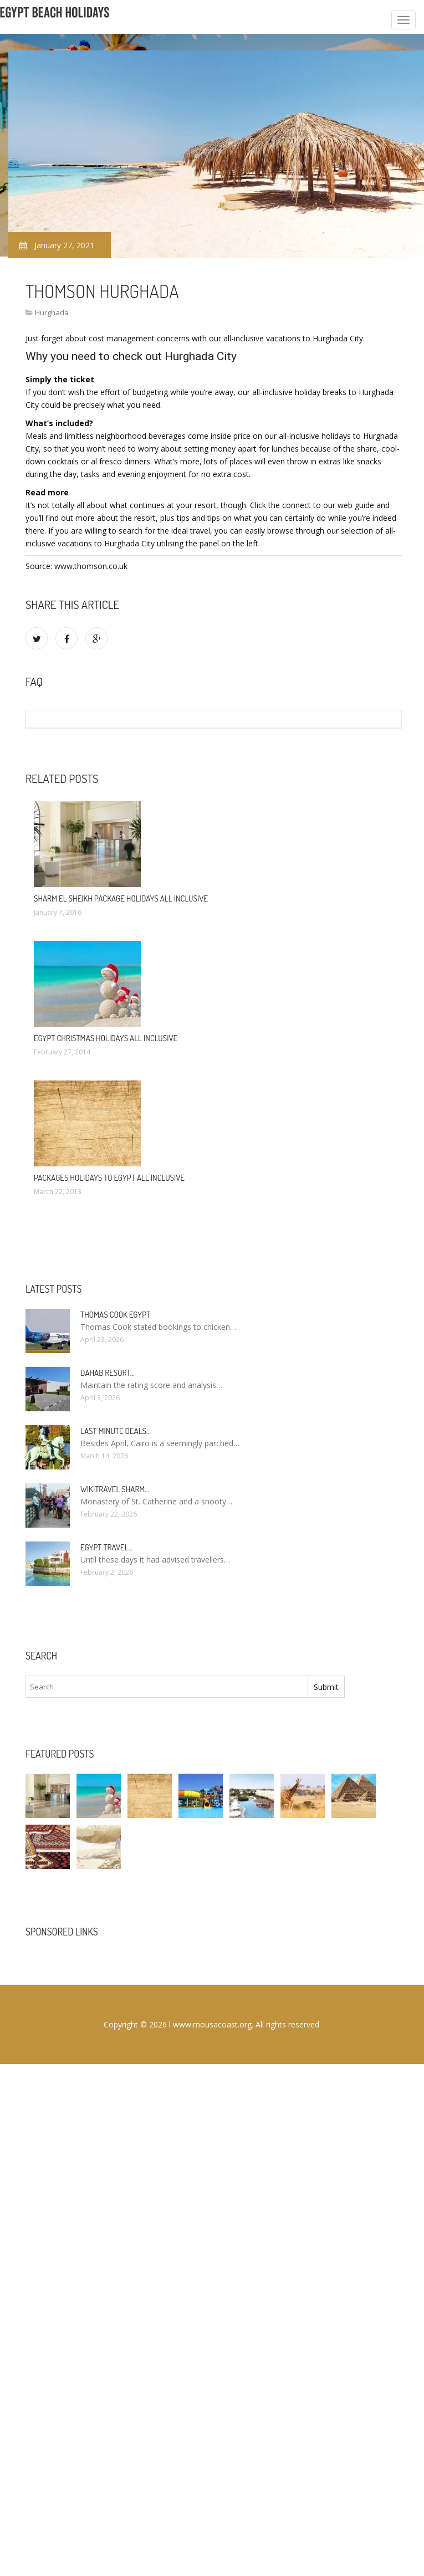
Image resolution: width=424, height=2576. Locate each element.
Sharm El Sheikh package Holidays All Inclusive (121, 898)
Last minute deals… (115, 1431)
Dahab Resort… (107, 1373)
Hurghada (52, 312)
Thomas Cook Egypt (115, 1314)
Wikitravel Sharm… (114, 1489)
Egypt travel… (106, 1547)
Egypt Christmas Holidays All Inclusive (105, 1038)
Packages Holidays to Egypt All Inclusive (109, 1177)
